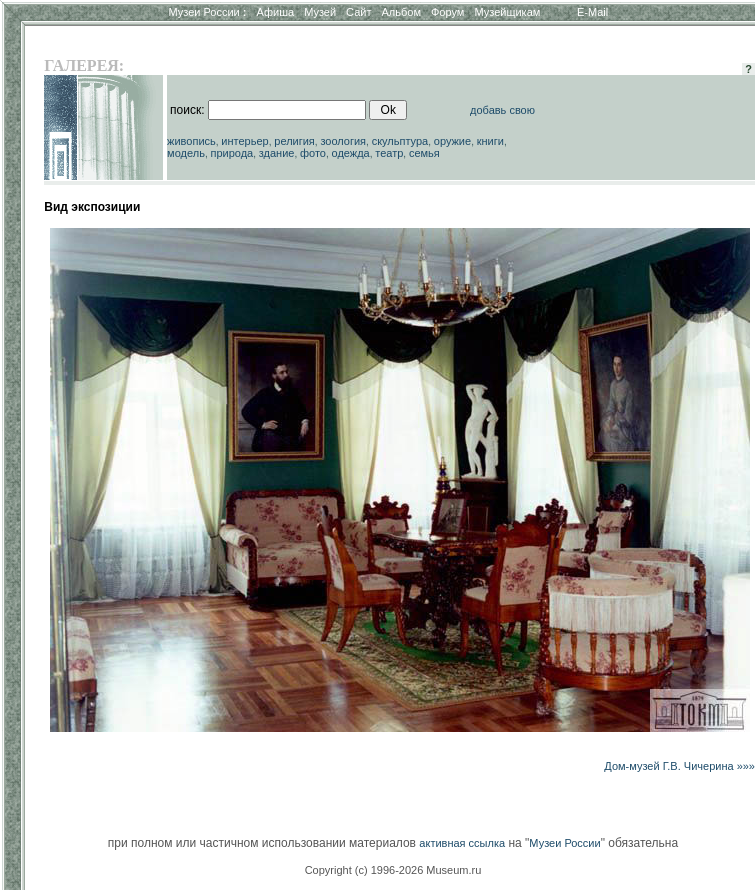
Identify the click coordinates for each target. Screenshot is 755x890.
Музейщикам (507, 12)
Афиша (276, 12)
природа (231, 153)
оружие (452, 141)
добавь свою (502, 110)
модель (186, 153)
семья (424, 153)
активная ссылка (462, 843)
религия (294, 141)
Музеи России (207, 12)
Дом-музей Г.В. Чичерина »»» (679, 766)
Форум (447, 12)
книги (490, 141)
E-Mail (592, 12)
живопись (191, 141)
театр (389, 153)
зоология (343, 141)
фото (313, 153)
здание (277, 153)
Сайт (358, 12)
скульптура (400, 141)
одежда (351, 153)
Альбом (401, 12)
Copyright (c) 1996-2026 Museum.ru (393, 870)
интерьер (244, 141)
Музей (320, 12)
